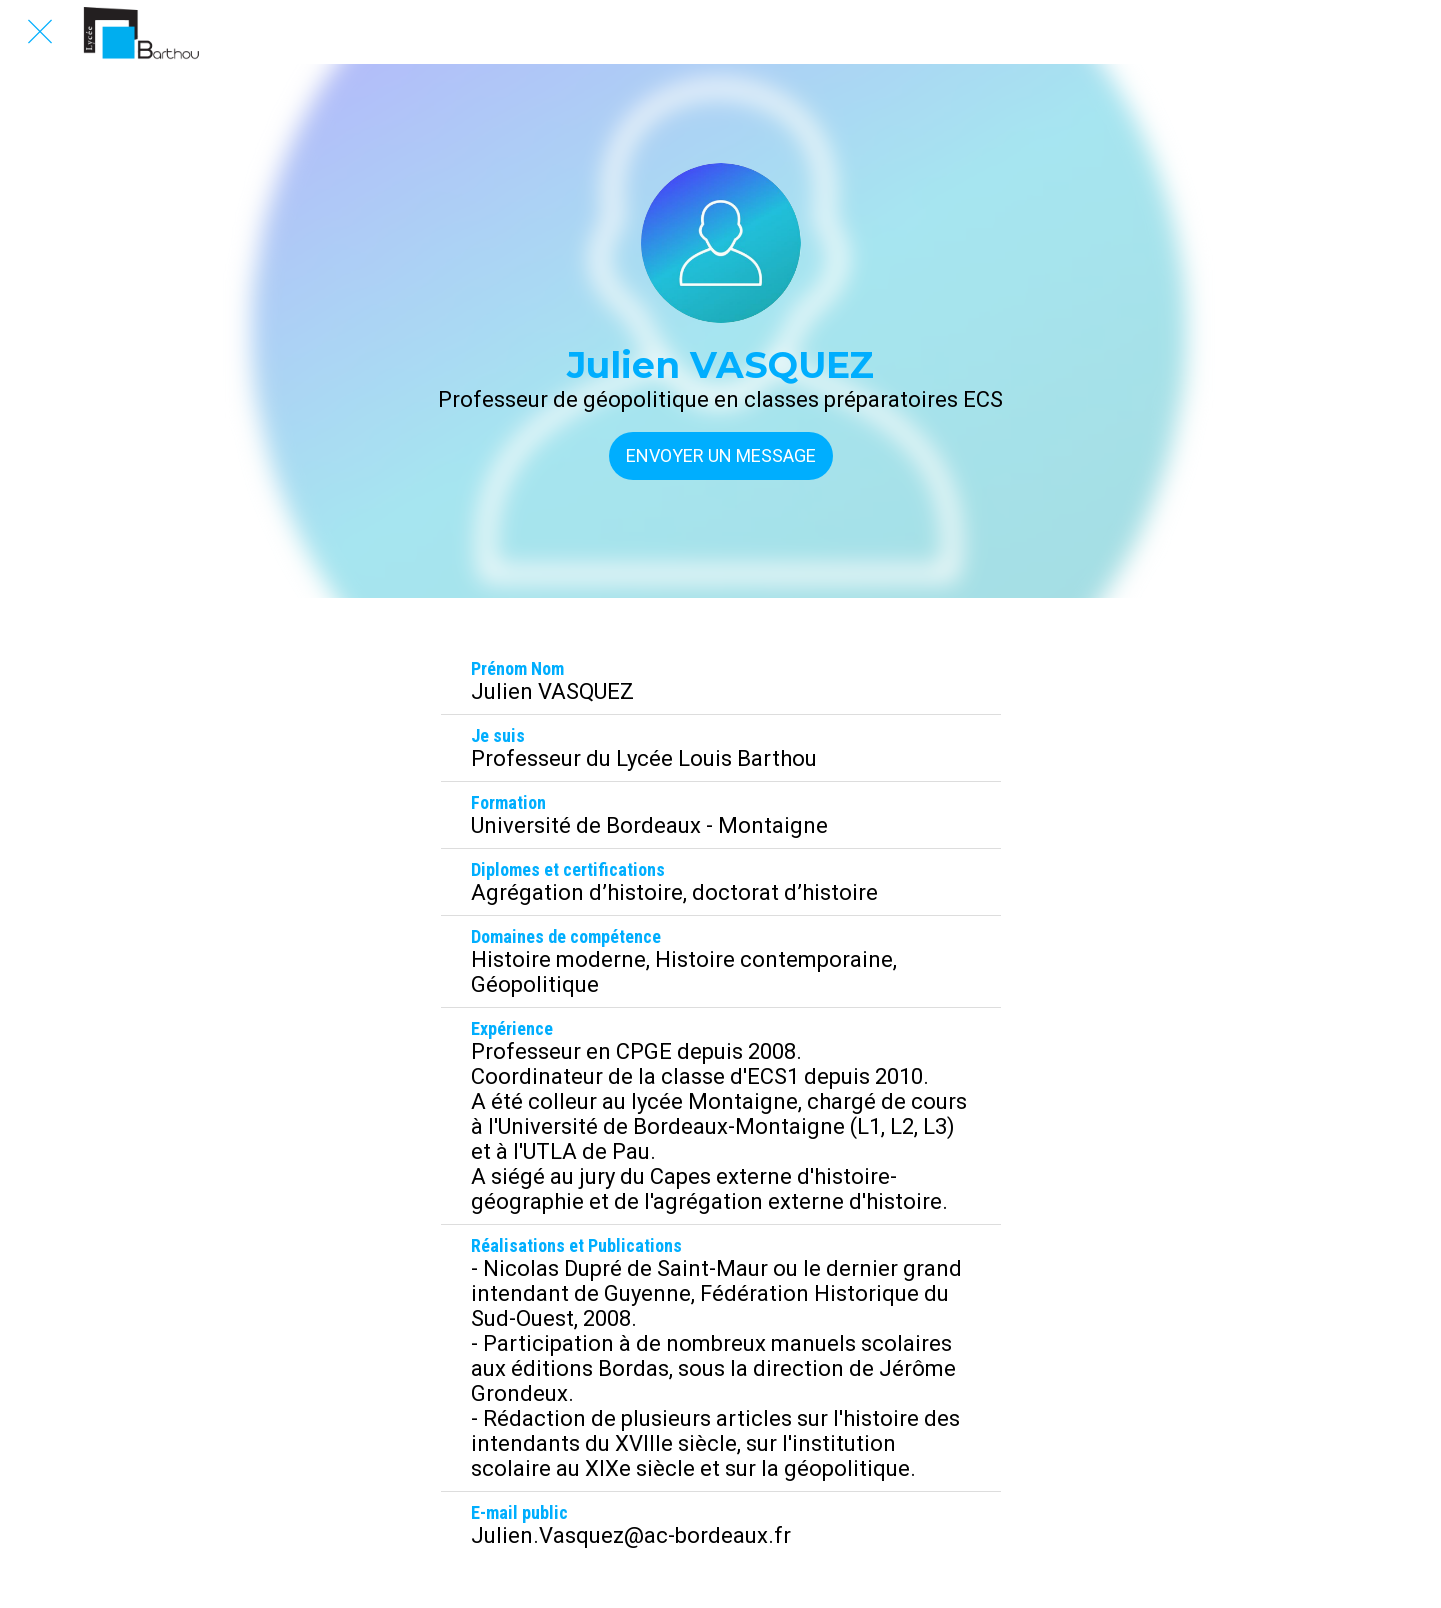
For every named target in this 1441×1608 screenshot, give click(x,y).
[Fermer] (40, 32)
